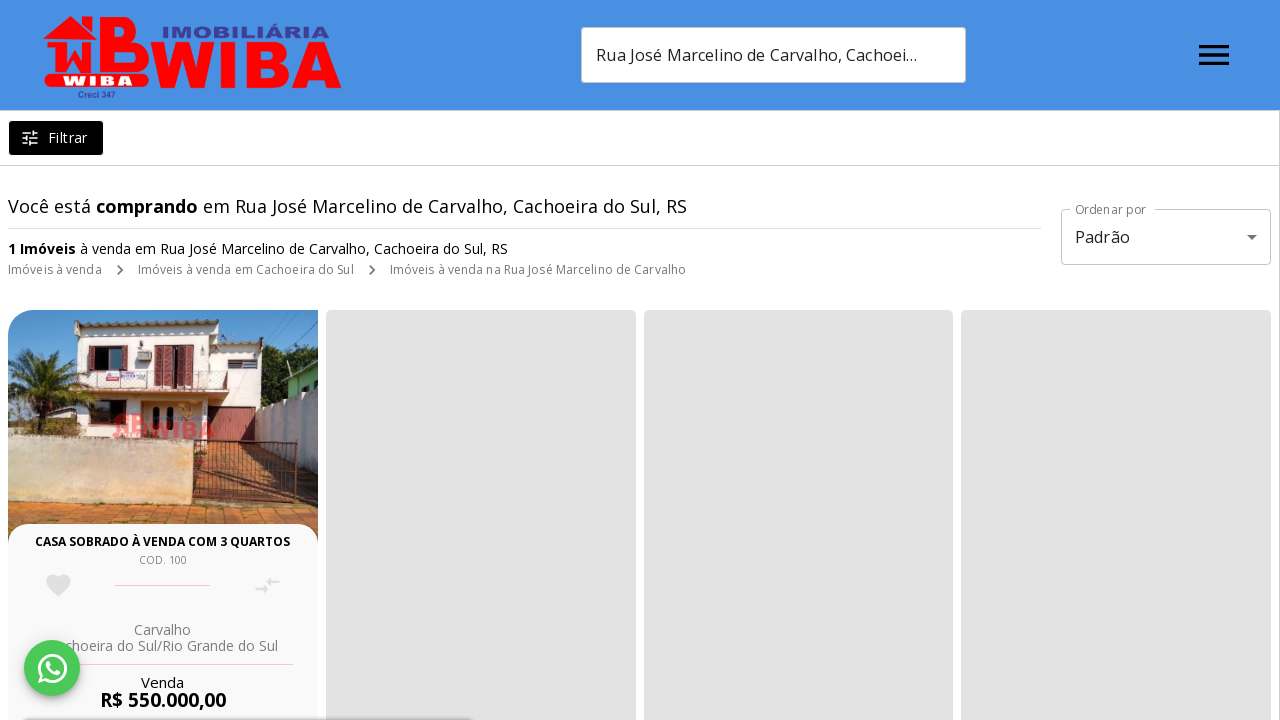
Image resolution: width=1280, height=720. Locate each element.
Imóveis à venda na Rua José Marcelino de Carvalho (538, 269)
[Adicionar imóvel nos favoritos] (58, 585)
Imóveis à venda (55, 269)
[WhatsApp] (52, 668)
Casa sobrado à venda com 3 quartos (162, 541)
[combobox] (773, 55)
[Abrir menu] (1214, 55)
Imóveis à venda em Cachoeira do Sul (246, 269)
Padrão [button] (1102, 237)
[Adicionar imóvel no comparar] (267, 585)
